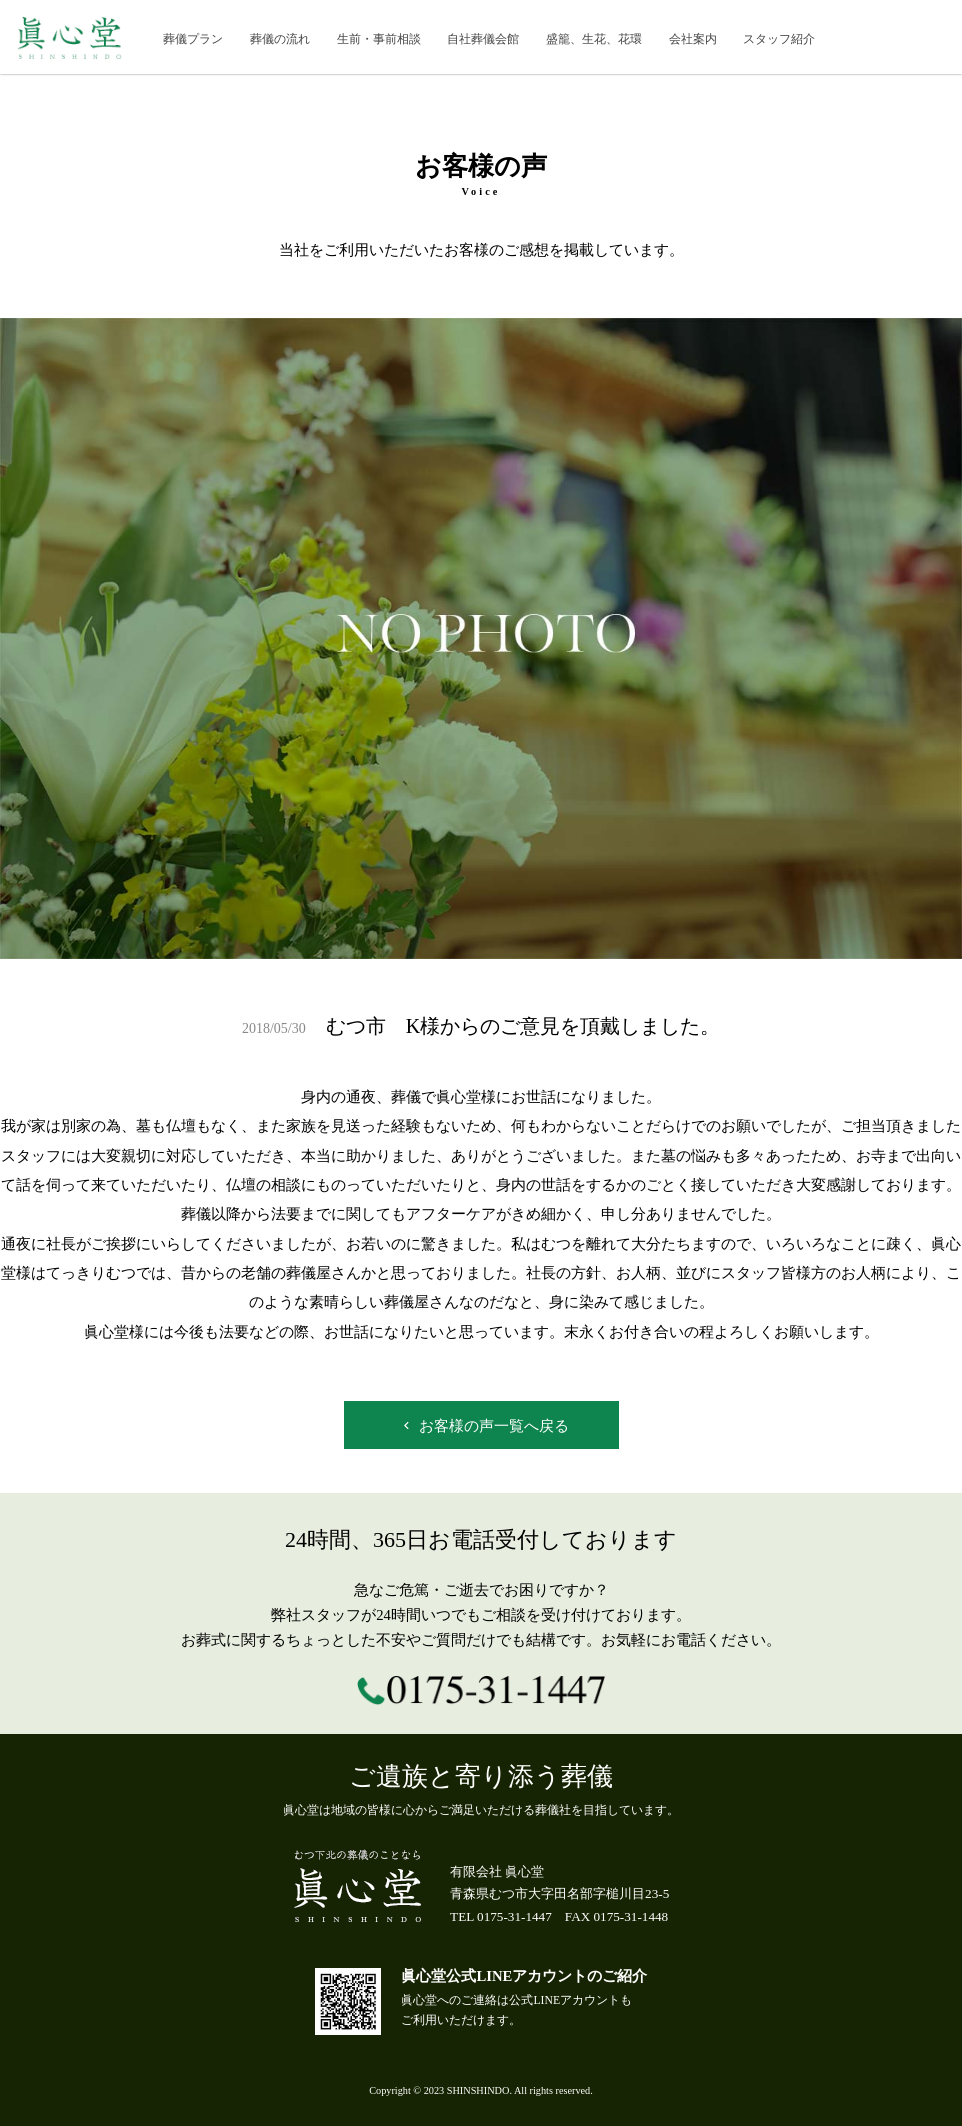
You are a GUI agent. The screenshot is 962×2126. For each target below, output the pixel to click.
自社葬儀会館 (483, 39)
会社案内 (693, 39)
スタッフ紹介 (779, 39)
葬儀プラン (193, 39)
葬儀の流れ (280, 39)
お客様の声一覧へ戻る (484, 1426)
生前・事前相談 (379, 39)
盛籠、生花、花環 (594, 39)
